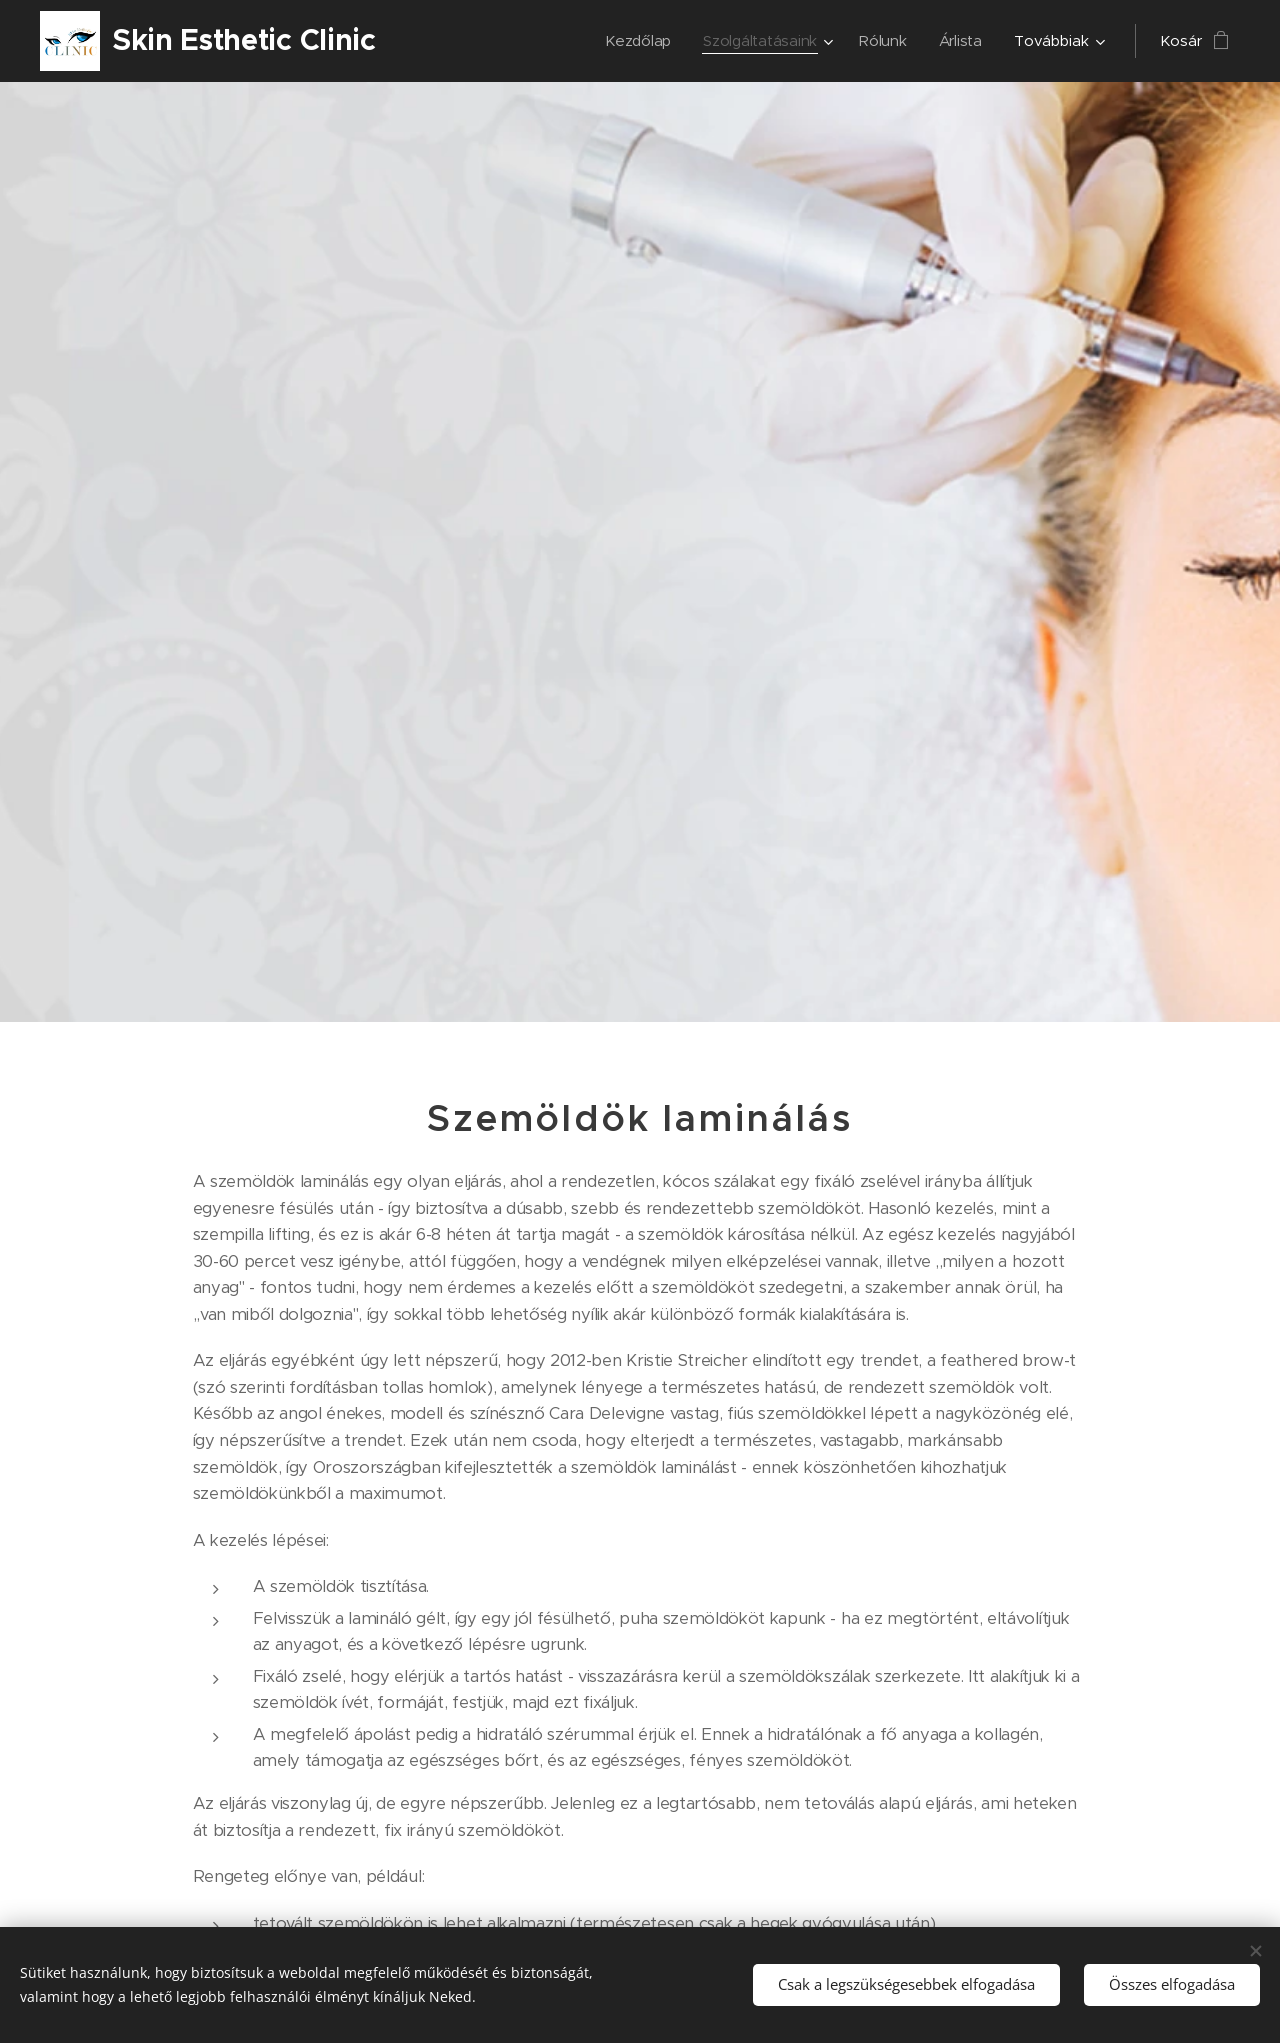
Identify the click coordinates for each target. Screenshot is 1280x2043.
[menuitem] (635, 41)
